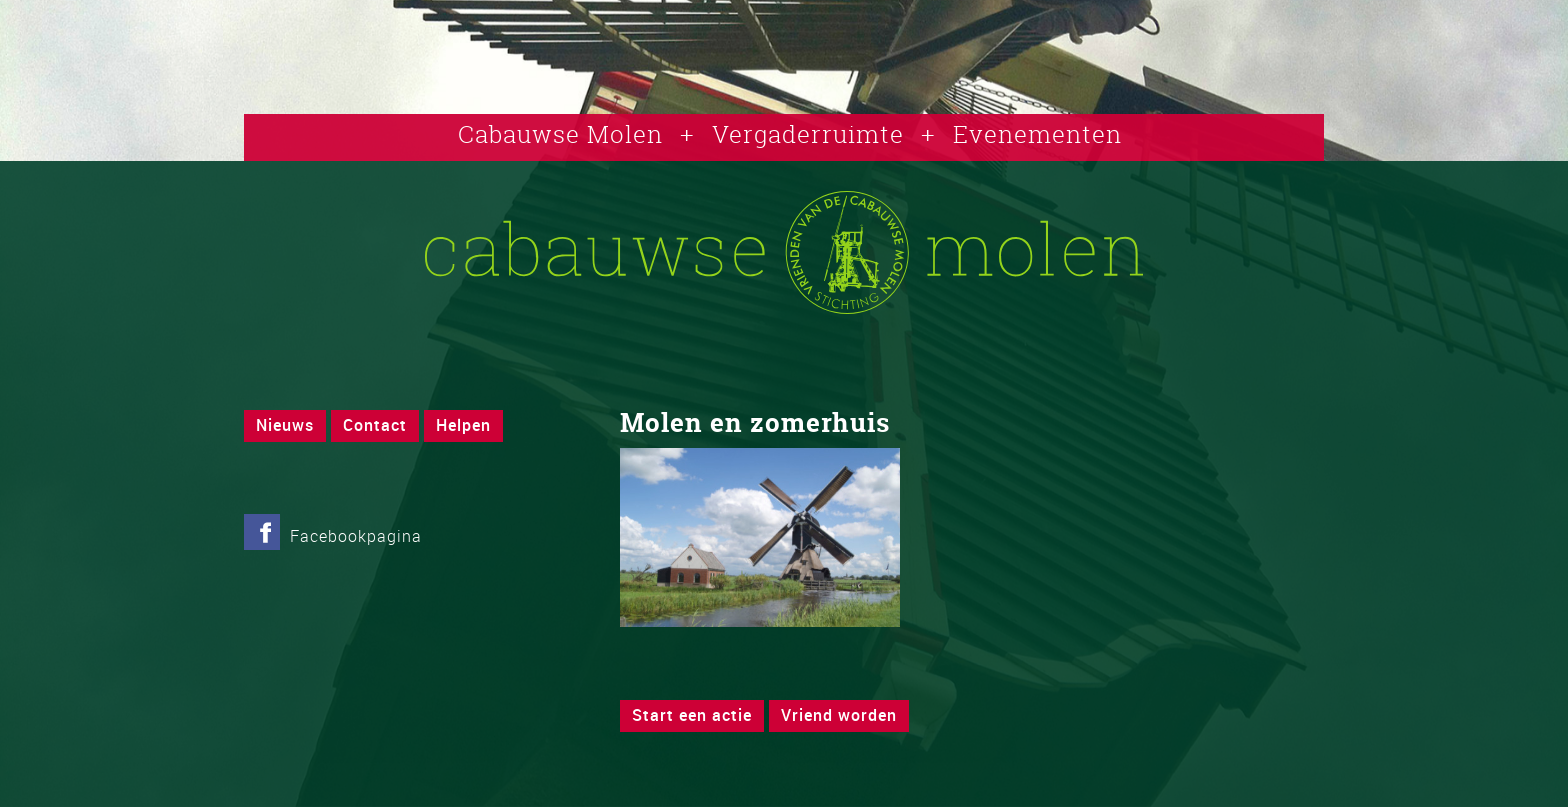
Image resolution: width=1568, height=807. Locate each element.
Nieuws (285, 425)
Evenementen (1037, 134)
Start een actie (692, 715)
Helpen (463, 425)
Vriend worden (839, 715)
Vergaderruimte (808, 134)
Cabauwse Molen (560, 134)
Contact (375, 425)
